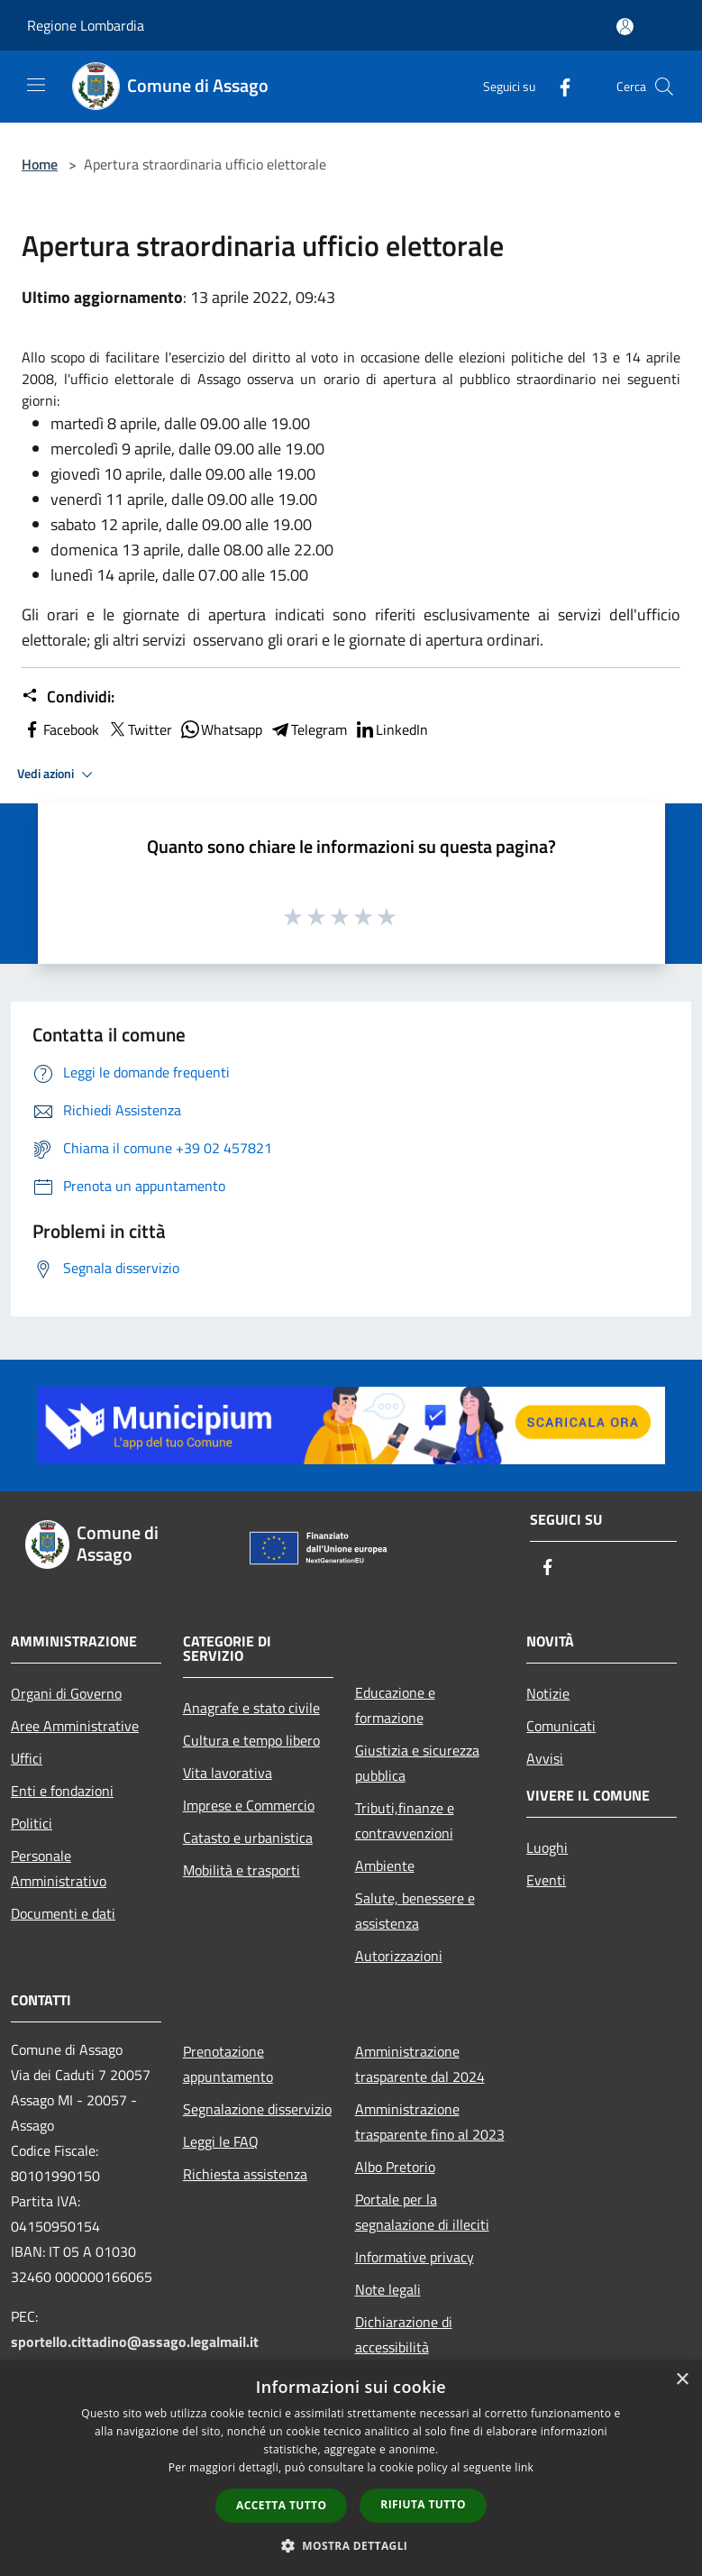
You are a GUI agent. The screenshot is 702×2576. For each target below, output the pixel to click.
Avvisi (544, 1758)
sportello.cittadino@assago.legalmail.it (135, 2341)
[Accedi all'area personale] (625, 26)
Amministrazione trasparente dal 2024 (420, 2063)
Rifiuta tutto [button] (423, 2504)
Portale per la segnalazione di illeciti (422, 2211)
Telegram (308, 729)
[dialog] (351, 2468)
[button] (351, 2545)
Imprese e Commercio (249, 1805)
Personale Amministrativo (58, 1868)
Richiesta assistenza (245, 2174)
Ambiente (385, 1865)
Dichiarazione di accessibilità (403, 2334)
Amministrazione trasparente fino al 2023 (430, 2121)
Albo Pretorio (395, 2166)
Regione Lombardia (85, 25)
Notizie (548, 1693)
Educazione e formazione (395, 1705)
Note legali (388, 2289)
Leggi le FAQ (221, 2141)
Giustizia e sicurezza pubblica (417, 1762)
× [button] (681, 2380)
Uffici (26, 1758)
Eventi (546, 1880)
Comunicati (561, 1726)
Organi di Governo (66, 1693)
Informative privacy (414, 2257)
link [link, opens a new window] (524, 2467)
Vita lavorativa (227, 1772)
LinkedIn (391, 729)
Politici (31, 1823)
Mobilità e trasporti (241, 1870)
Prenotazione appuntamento (228, 2063)
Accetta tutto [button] (281, 2505)
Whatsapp (220, 729)
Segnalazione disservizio (257, 2109)
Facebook (60, 729)
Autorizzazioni (398, 1955)
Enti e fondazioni (62, 1790)
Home (40, 164)
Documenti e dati (63, 1913)
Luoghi (547, 1847)
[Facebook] (558, 86)
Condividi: (68, 697)
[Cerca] (664, 86)
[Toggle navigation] (36, 85)
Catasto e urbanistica (248, 1837)
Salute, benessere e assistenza (415, 1910)
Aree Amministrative (75, 1726)
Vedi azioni (57, 774)
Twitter (139, 729)
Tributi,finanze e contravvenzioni (404, 1820)
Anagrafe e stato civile (251, 1708)
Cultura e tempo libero (251, 1740)
